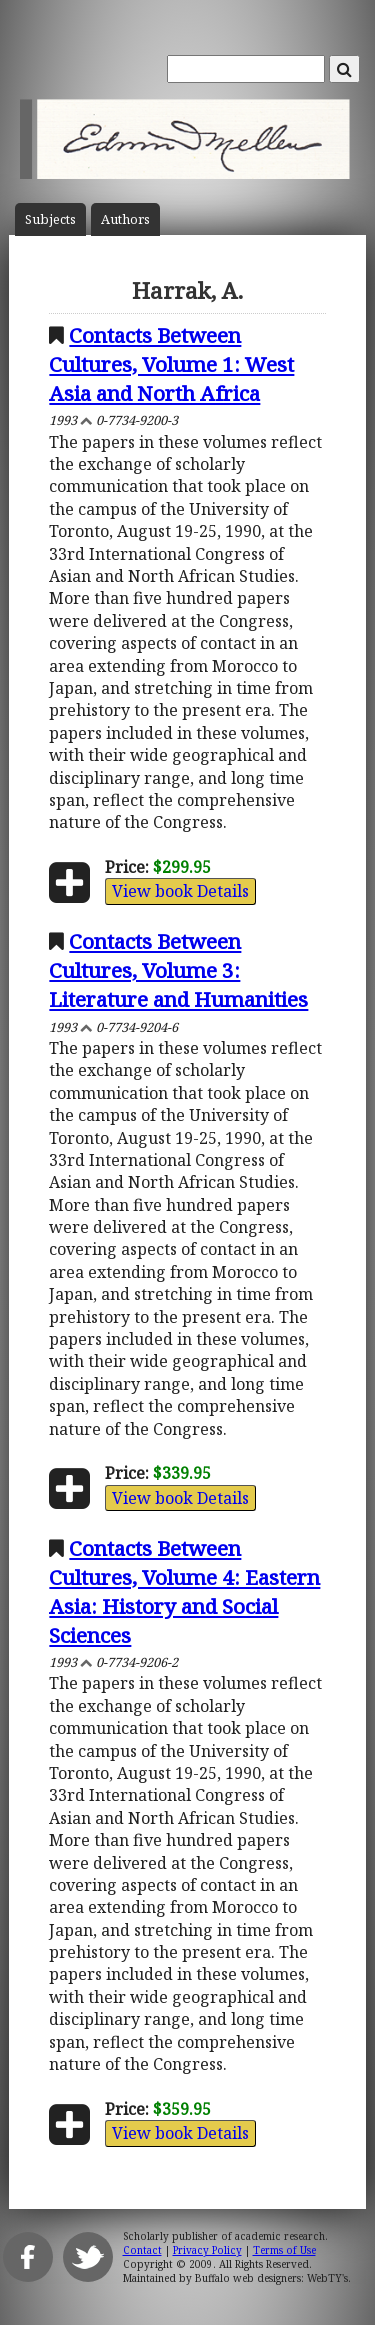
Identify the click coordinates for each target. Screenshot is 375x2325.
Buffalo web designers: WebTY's (271, 2278)
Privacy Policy (207, 2250)
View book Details (180, 891)
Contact (142, 2250)
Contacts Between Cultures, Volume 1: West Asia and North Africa (171, 364)
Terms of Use (284, 2250)
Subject (50, 219)
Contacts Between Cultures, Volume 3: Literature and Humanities (178, 970)
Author (125, 219)
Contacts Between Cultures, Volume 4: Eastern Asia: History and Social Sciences (184, 1591)
